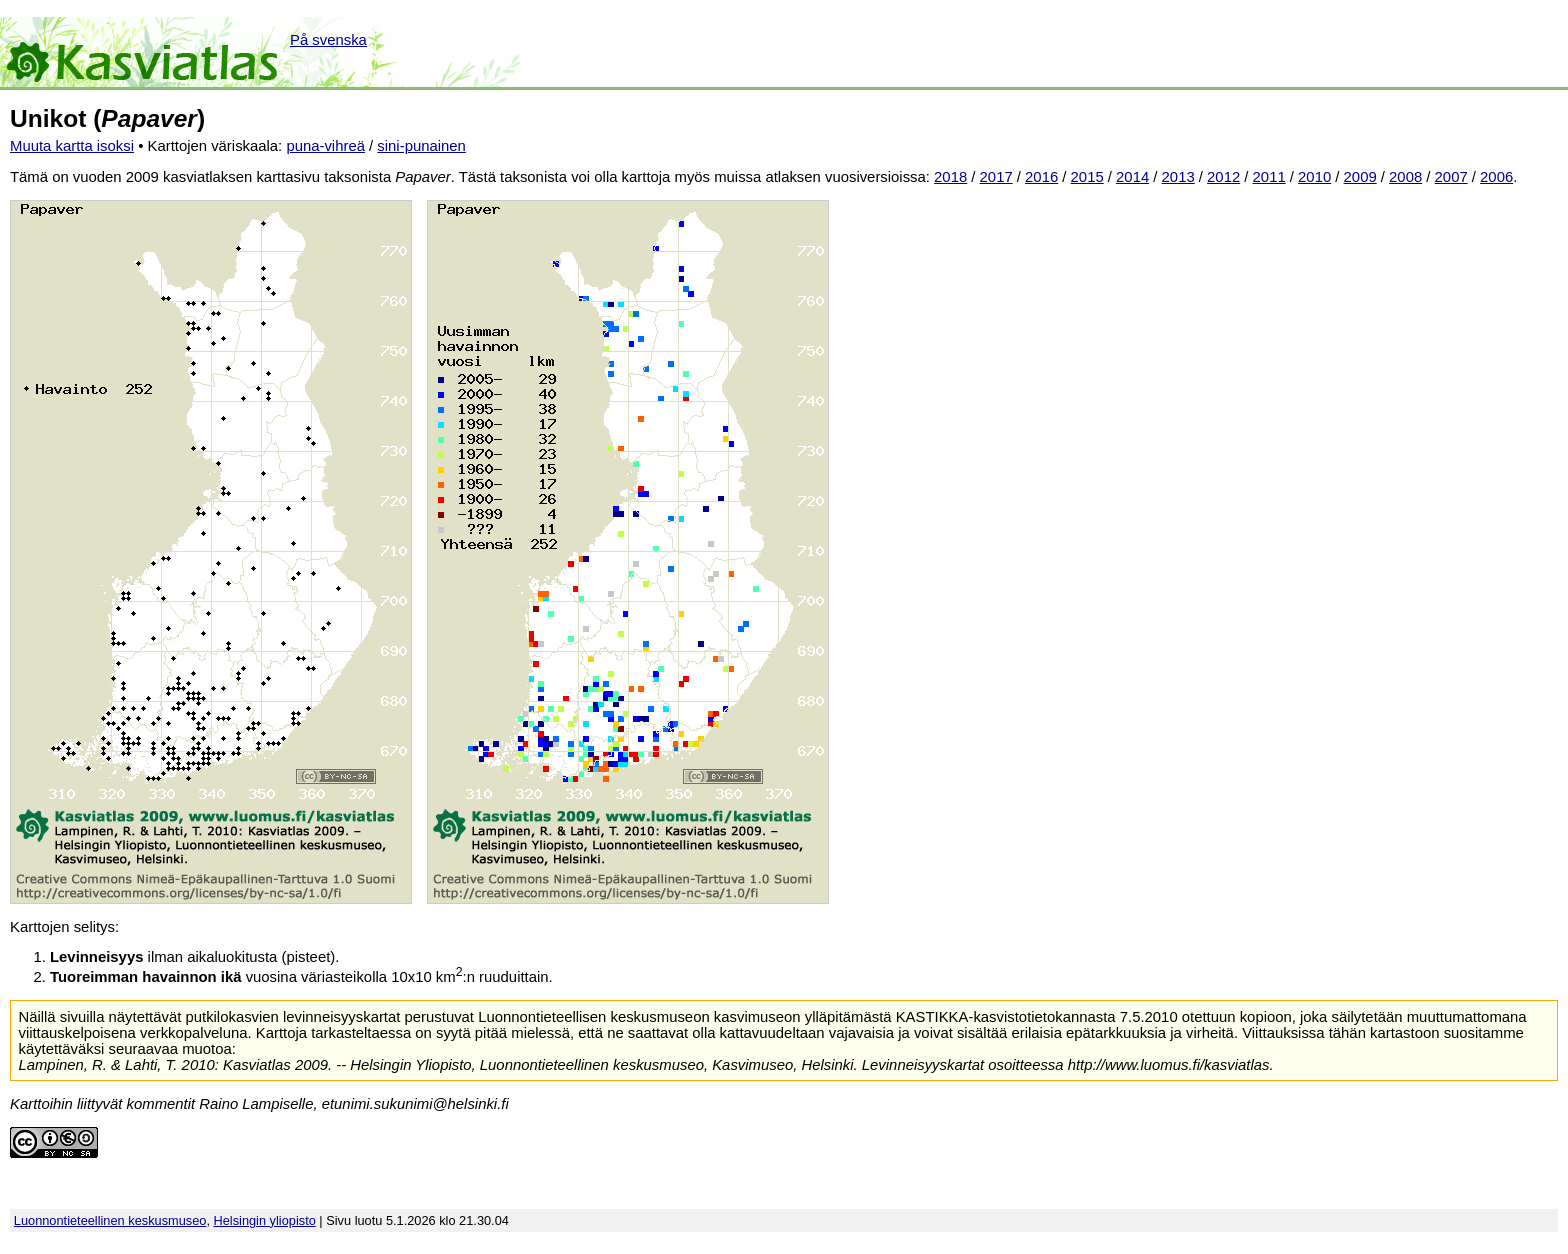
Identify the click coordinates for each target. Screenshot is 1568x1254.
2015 (1087, 177)
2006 (1496, 177)
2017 (996, 177)
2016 (1041, 177)
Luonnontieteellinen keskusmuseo (110, 1220)
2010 (1314, 177)
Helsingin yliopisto (265, 1220)
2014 (1132, 177)
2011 (1269, 177)
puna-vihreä (325, 146)
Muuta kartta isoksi (72, 146)
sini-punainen (421, 146)
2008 (1405, 177)
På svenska (328, 40)
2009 (1360, 177)
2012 (1223, 177)
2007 (1451, 177)
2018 (950, 177)
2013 (1178, 177)
